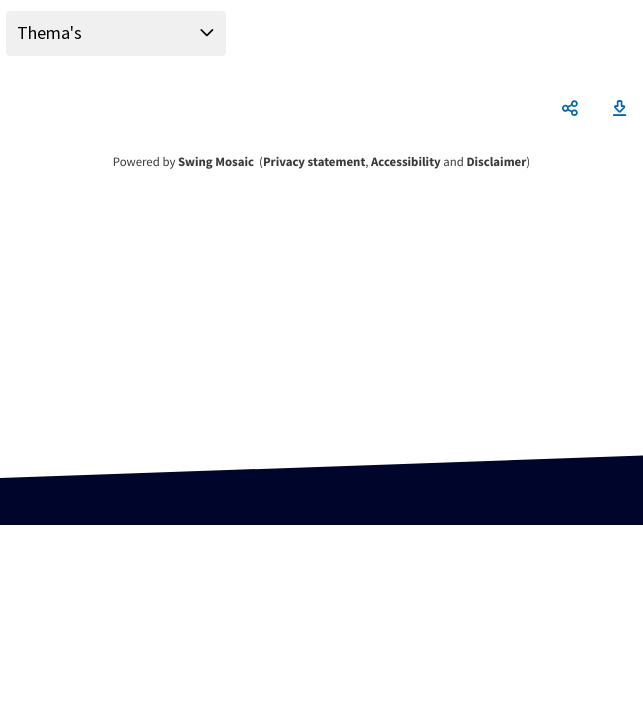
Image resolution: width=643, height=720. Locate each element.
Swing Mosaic (216, 162)
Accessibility (406, 162)
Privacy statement (314, 162)
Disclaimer (496, 162)
